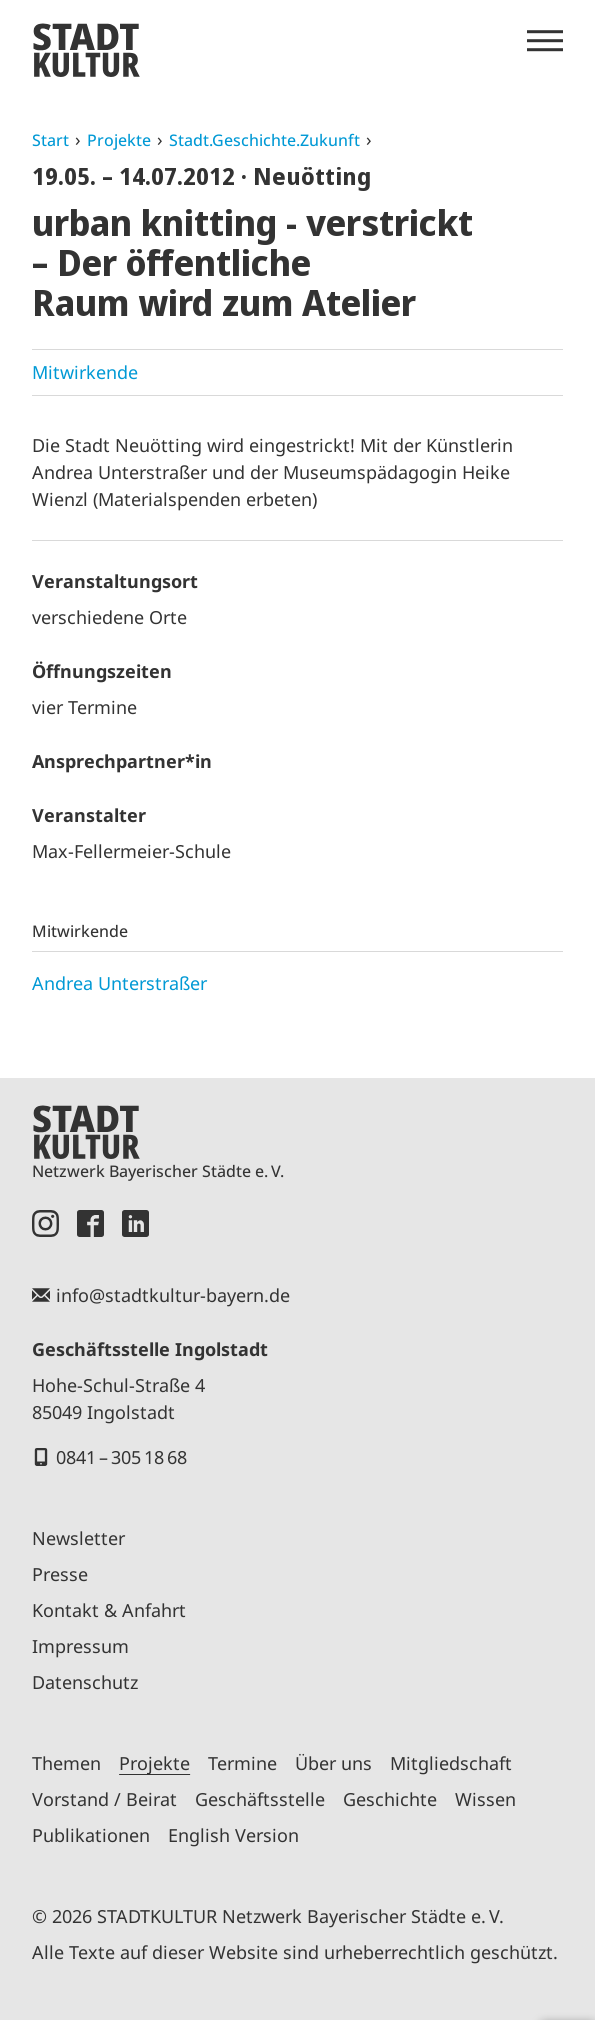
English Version (233, 1835)
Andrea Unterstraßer (119, 983)
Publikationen (91, 1835)
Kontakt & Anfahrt (109, 1610)
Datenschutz (85, 1682)
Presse (60, 1574)
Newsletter (78, 1538)
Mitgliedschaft (451, 1763)
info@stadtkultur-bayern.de (173, 1295)
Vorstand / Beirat (104, 1799)
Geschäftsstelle (260, 1799)
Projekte (119, 140)
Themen (66, 1763)
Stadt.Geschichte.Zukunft (264, 140)
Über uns (333, 1763)
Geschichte (390, 1799)
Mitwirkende (85, 372)
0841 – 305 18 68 (121, 1457)
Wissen (485, 1799)
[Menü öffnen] (545, 41)
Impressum (80, 1646)
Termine (242, 1763)
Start (50, 140)
